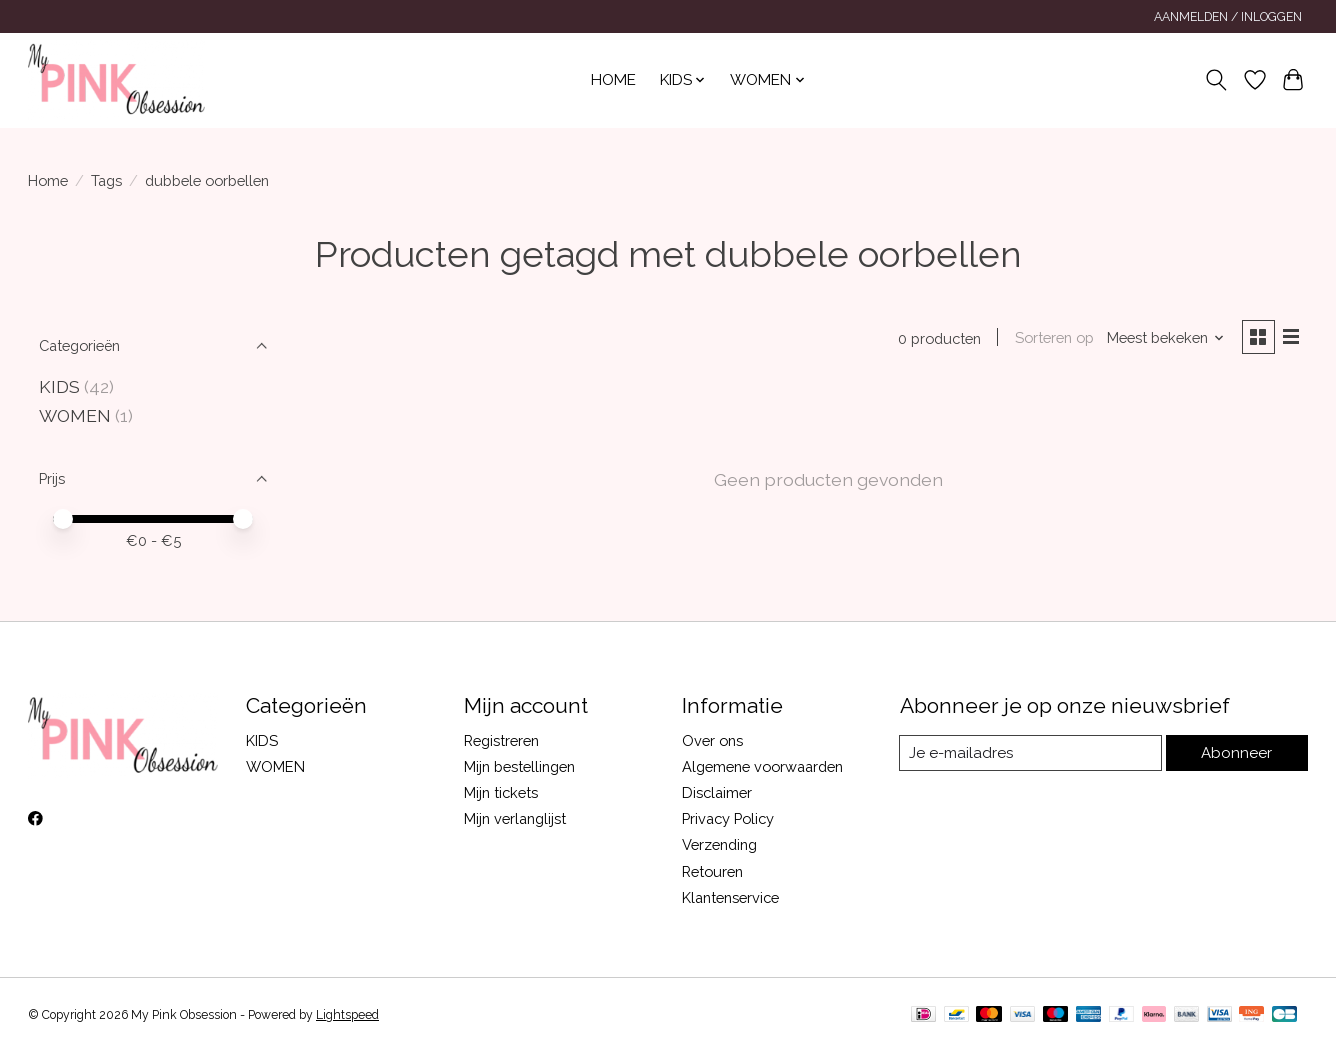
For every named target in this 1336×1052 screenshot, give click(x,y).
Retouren (712, 871)
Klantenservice (730, 897)
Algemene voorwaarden (762, 766)
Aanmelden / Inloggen (1228, 17)
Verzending (719, 844)
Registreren (501, 740)
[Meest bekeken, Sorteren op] (1164, 338)
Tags (106, 180)
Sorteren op (1051, 338)
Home (613, 80)
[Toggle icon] (1216, 80)
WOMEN (75, 415)
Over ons (712, 740)
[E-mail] (1032, 753)
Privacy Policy (728, 818)
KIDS (59, 386)
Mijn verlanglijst (515, 818)
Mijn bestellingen (519, 766)
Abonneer (1238, 752)
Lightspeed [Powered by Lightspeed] (347, 1015)
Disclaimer (717, 792)
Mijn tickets (501, 792)
